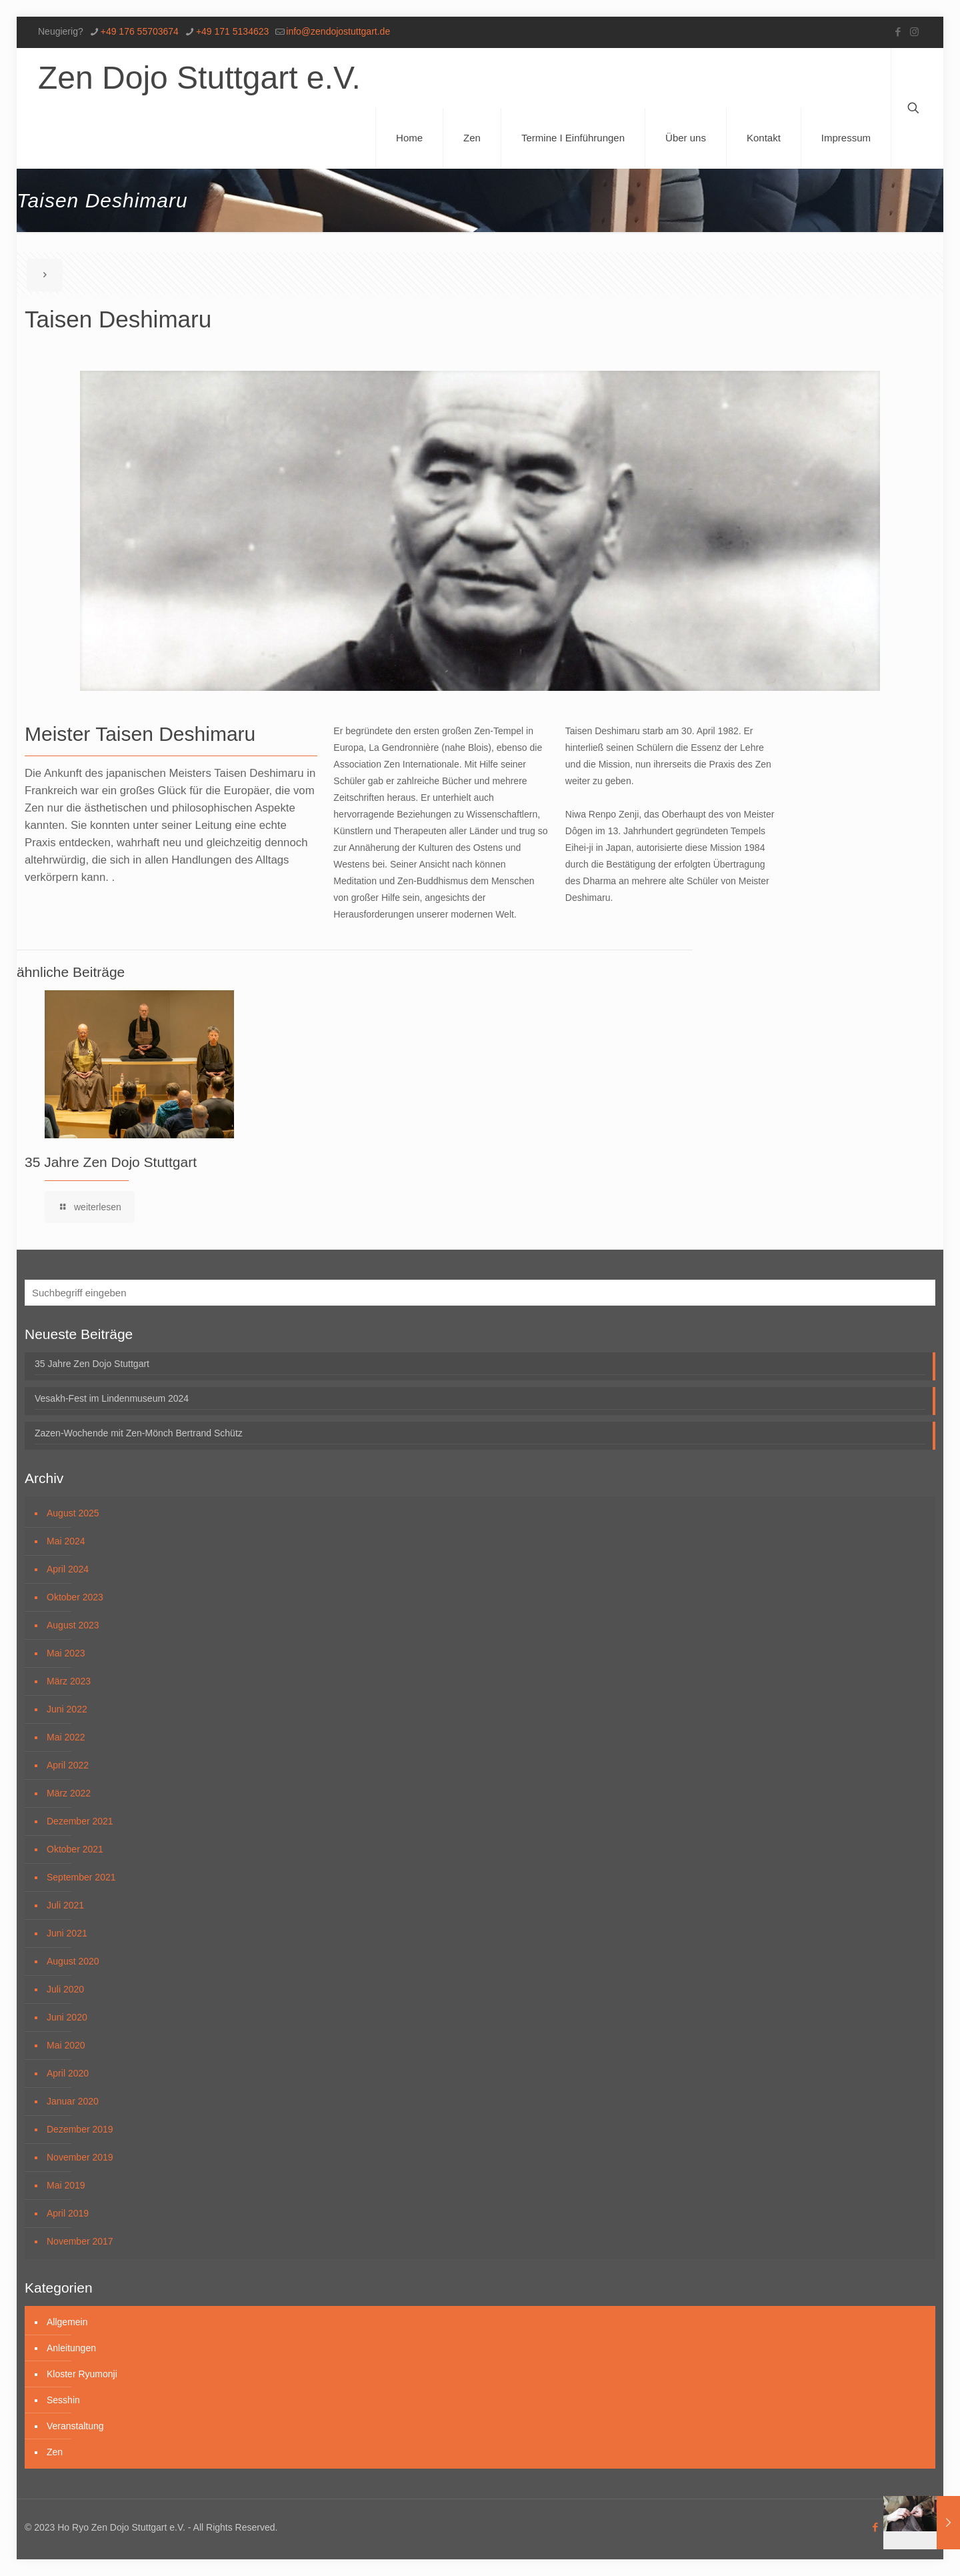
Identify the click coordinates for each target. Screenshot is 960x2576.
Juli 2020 (65, 1989)
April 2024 (68, 1569)
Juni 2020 (67, 2017)
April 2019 (68, 2213)
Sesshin (63, 2400)
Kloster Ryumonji (82, 2374)
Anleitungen (71, 2348)
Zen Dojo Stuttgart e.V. (199, 77)
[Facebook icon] (898, 31)
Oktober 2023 (75, 1597)
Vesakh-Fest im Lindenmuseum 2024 (112, 1398)
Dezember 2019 (80, 2129)
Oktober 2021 (75, 1849)
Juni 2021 (67, 1933)
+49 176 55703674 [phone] (140, 31)
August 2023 (73, 1625)
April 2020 (68, 2073)
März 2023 (69, 1681)
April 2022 (68, 1765)
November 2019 (80, 2157)
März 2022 (69, 1793)
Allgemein (67, 2322)
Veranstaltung (75, 2426)
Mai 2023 (66, 1653)
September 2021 (81, 1877)
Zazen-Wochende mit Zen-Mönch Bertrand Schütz (139, 1433)
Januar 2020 (73, 2101)
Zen (55, 2452)
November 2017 (80, 2241)
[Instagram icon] (914, 31)
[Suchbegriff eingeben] (480, 1293)
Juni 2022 (67, 1709)
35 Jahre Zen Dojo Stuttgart (111, 1162)
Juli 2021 (65, 1905)
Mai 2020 (66, 2045)
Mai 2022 (66, 1737)
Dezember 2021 (80, 1821)
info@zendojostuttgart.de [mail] (338, 31)
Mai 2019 (66, 2185)
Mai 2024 (66, 1541)
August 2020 (73, 1961)
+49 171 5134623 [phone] (232, 31)
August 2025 (73, 1513)
